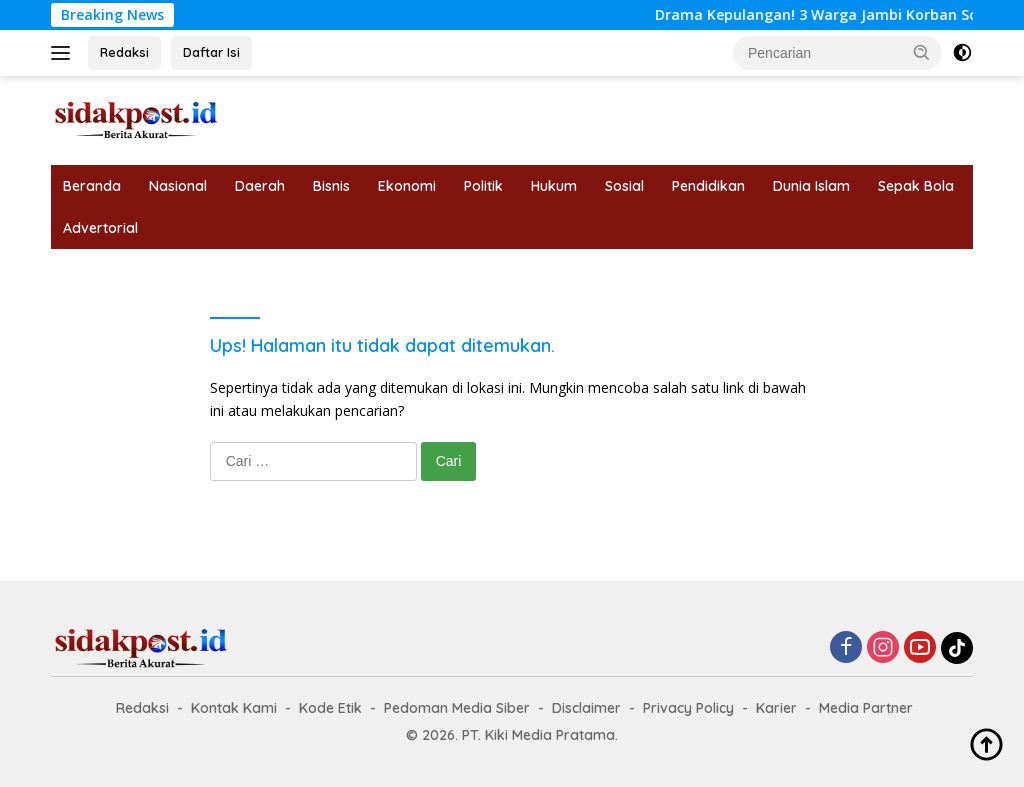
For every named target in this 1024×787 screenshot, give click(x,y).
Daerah (260, 186)
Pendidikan (708, 186)
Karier (776, 708)
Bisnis (331, 186)
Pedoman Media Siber (457, 708)
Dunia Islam (811, 186)
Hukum (554, 186)
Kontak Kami (234, 708)
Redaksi (124, 52)
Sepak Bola (916, 186)
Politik (483, 186)
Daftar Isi (211, 52)
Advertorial (100, 228)
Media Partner (866, 708)
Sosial (624, 186)
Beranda (92, 186)
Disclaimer (586, 708)
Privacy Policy (688, 708)
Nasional (178, 186)
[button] (922, 52)
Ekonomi (407, 186)
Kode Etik (330, 708)
